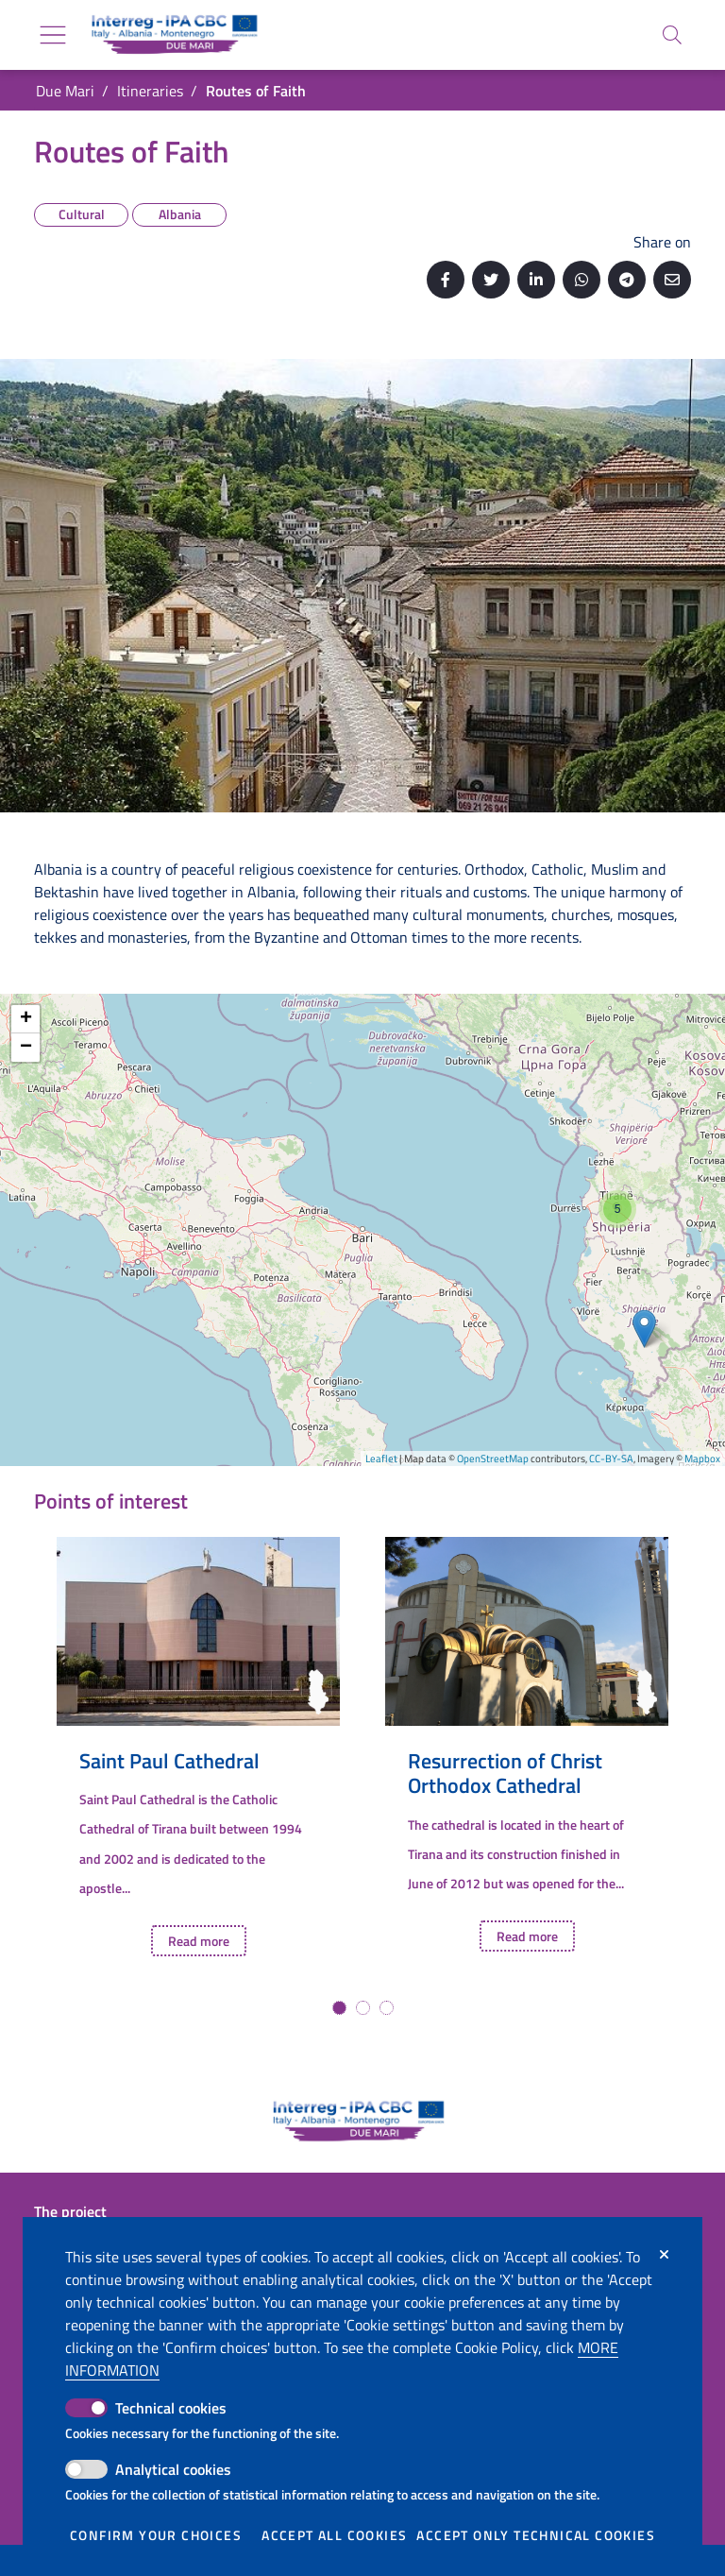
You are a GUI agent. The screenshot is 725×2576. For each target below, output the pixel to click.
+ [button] (26, 1019)
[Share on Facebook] (445, 280)
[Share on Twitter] (491, 280)
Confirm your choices (156, 2535)
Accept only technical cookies (535, 2535)
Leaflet (381, 1458)
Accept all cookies (334, 2535)
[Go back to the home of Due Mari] (171, 35)
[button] (339, 2008)
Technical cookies (171, 2408)
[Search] (672, 35)
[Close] (664, 2254)
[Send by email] (672, 280)
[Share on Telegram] (627, 280)
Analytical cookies (173, 2469)
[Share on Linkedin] (536, 280)
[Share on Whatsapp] (581, 280)
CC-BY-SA (611, 1458)
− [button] (26, 1047)
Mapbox (702, 1458)
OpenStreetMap (493, 1458)
